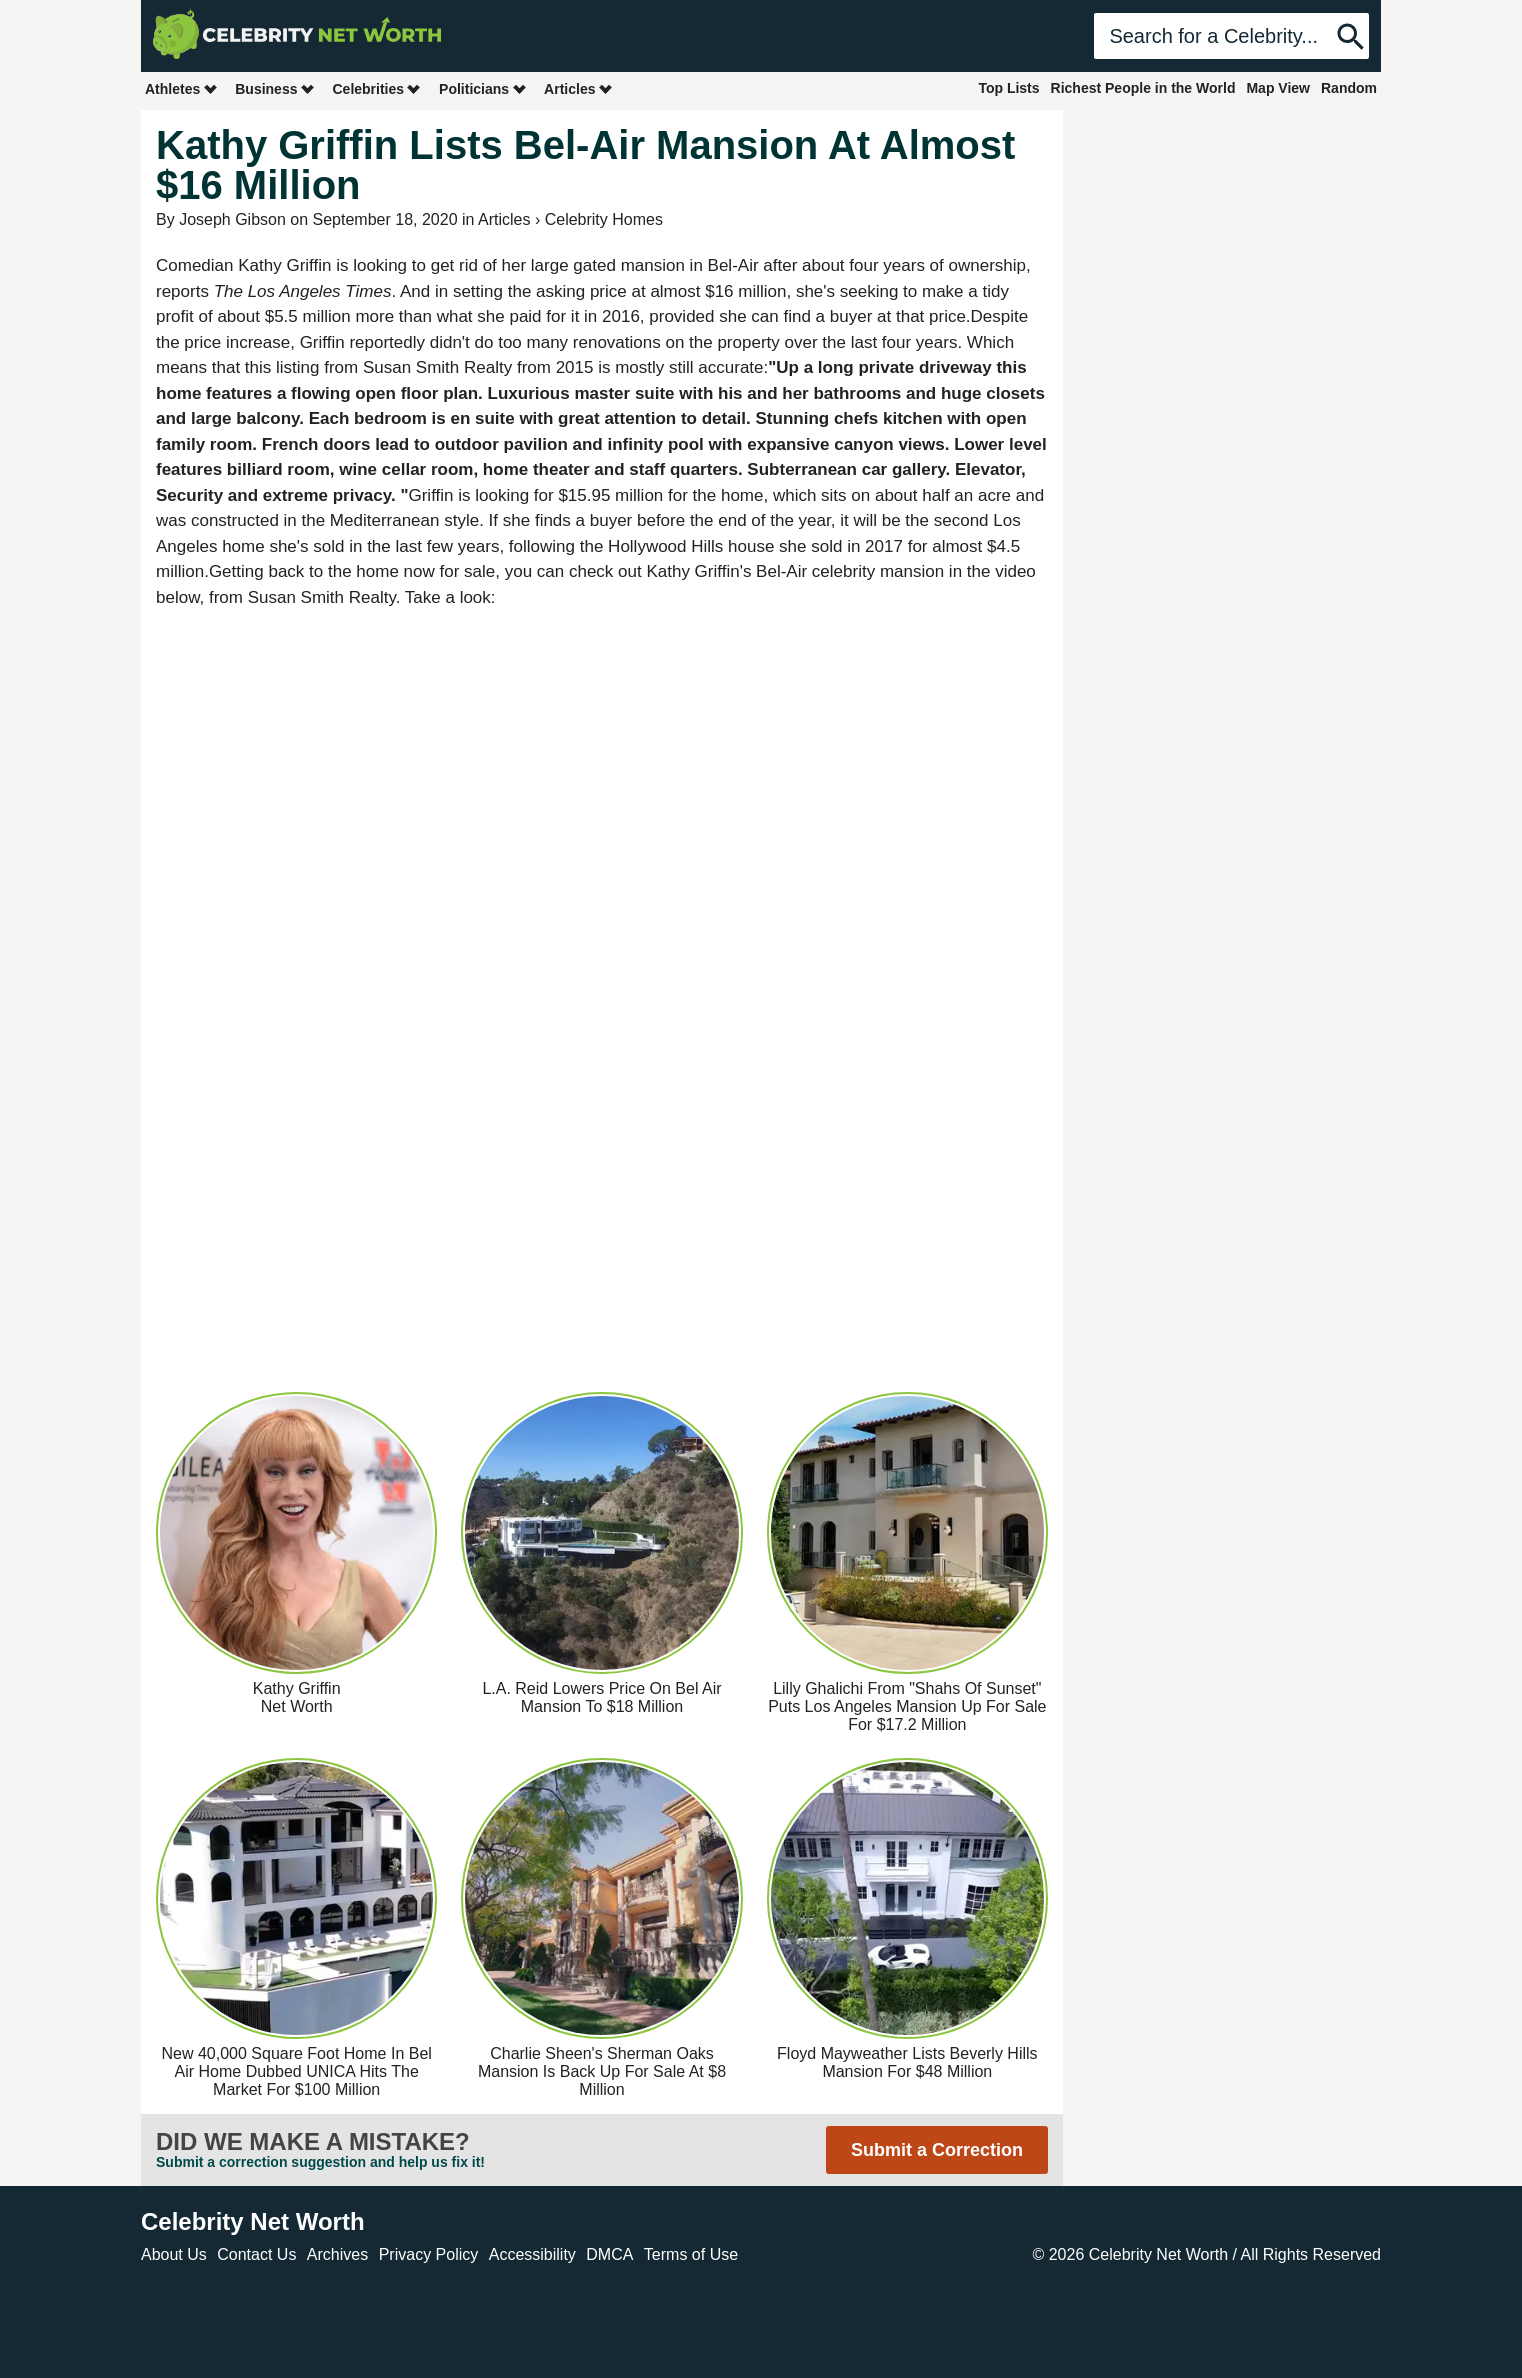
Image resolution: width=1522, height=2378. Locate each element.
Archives (337, 2254)
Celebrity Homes (604, 219)
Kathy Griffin (284, 265)
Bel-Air (733, 265)
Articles (578, 88)
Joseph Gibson (232, 219)
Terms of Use (691, 2254)
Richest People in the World (1143, 88)
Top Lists (1008, 88)
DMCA (609, 2254)
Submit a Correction (937, 2150)
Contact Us (256, 2254)
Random (1349, 88)
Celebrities (377, 88)
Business (275, 88)
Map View (1278, 88)
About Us (174, 2254)
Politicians (483, 88)
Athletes (181, 88)
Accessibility (532, 2254)
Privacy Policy (429, 2254)
